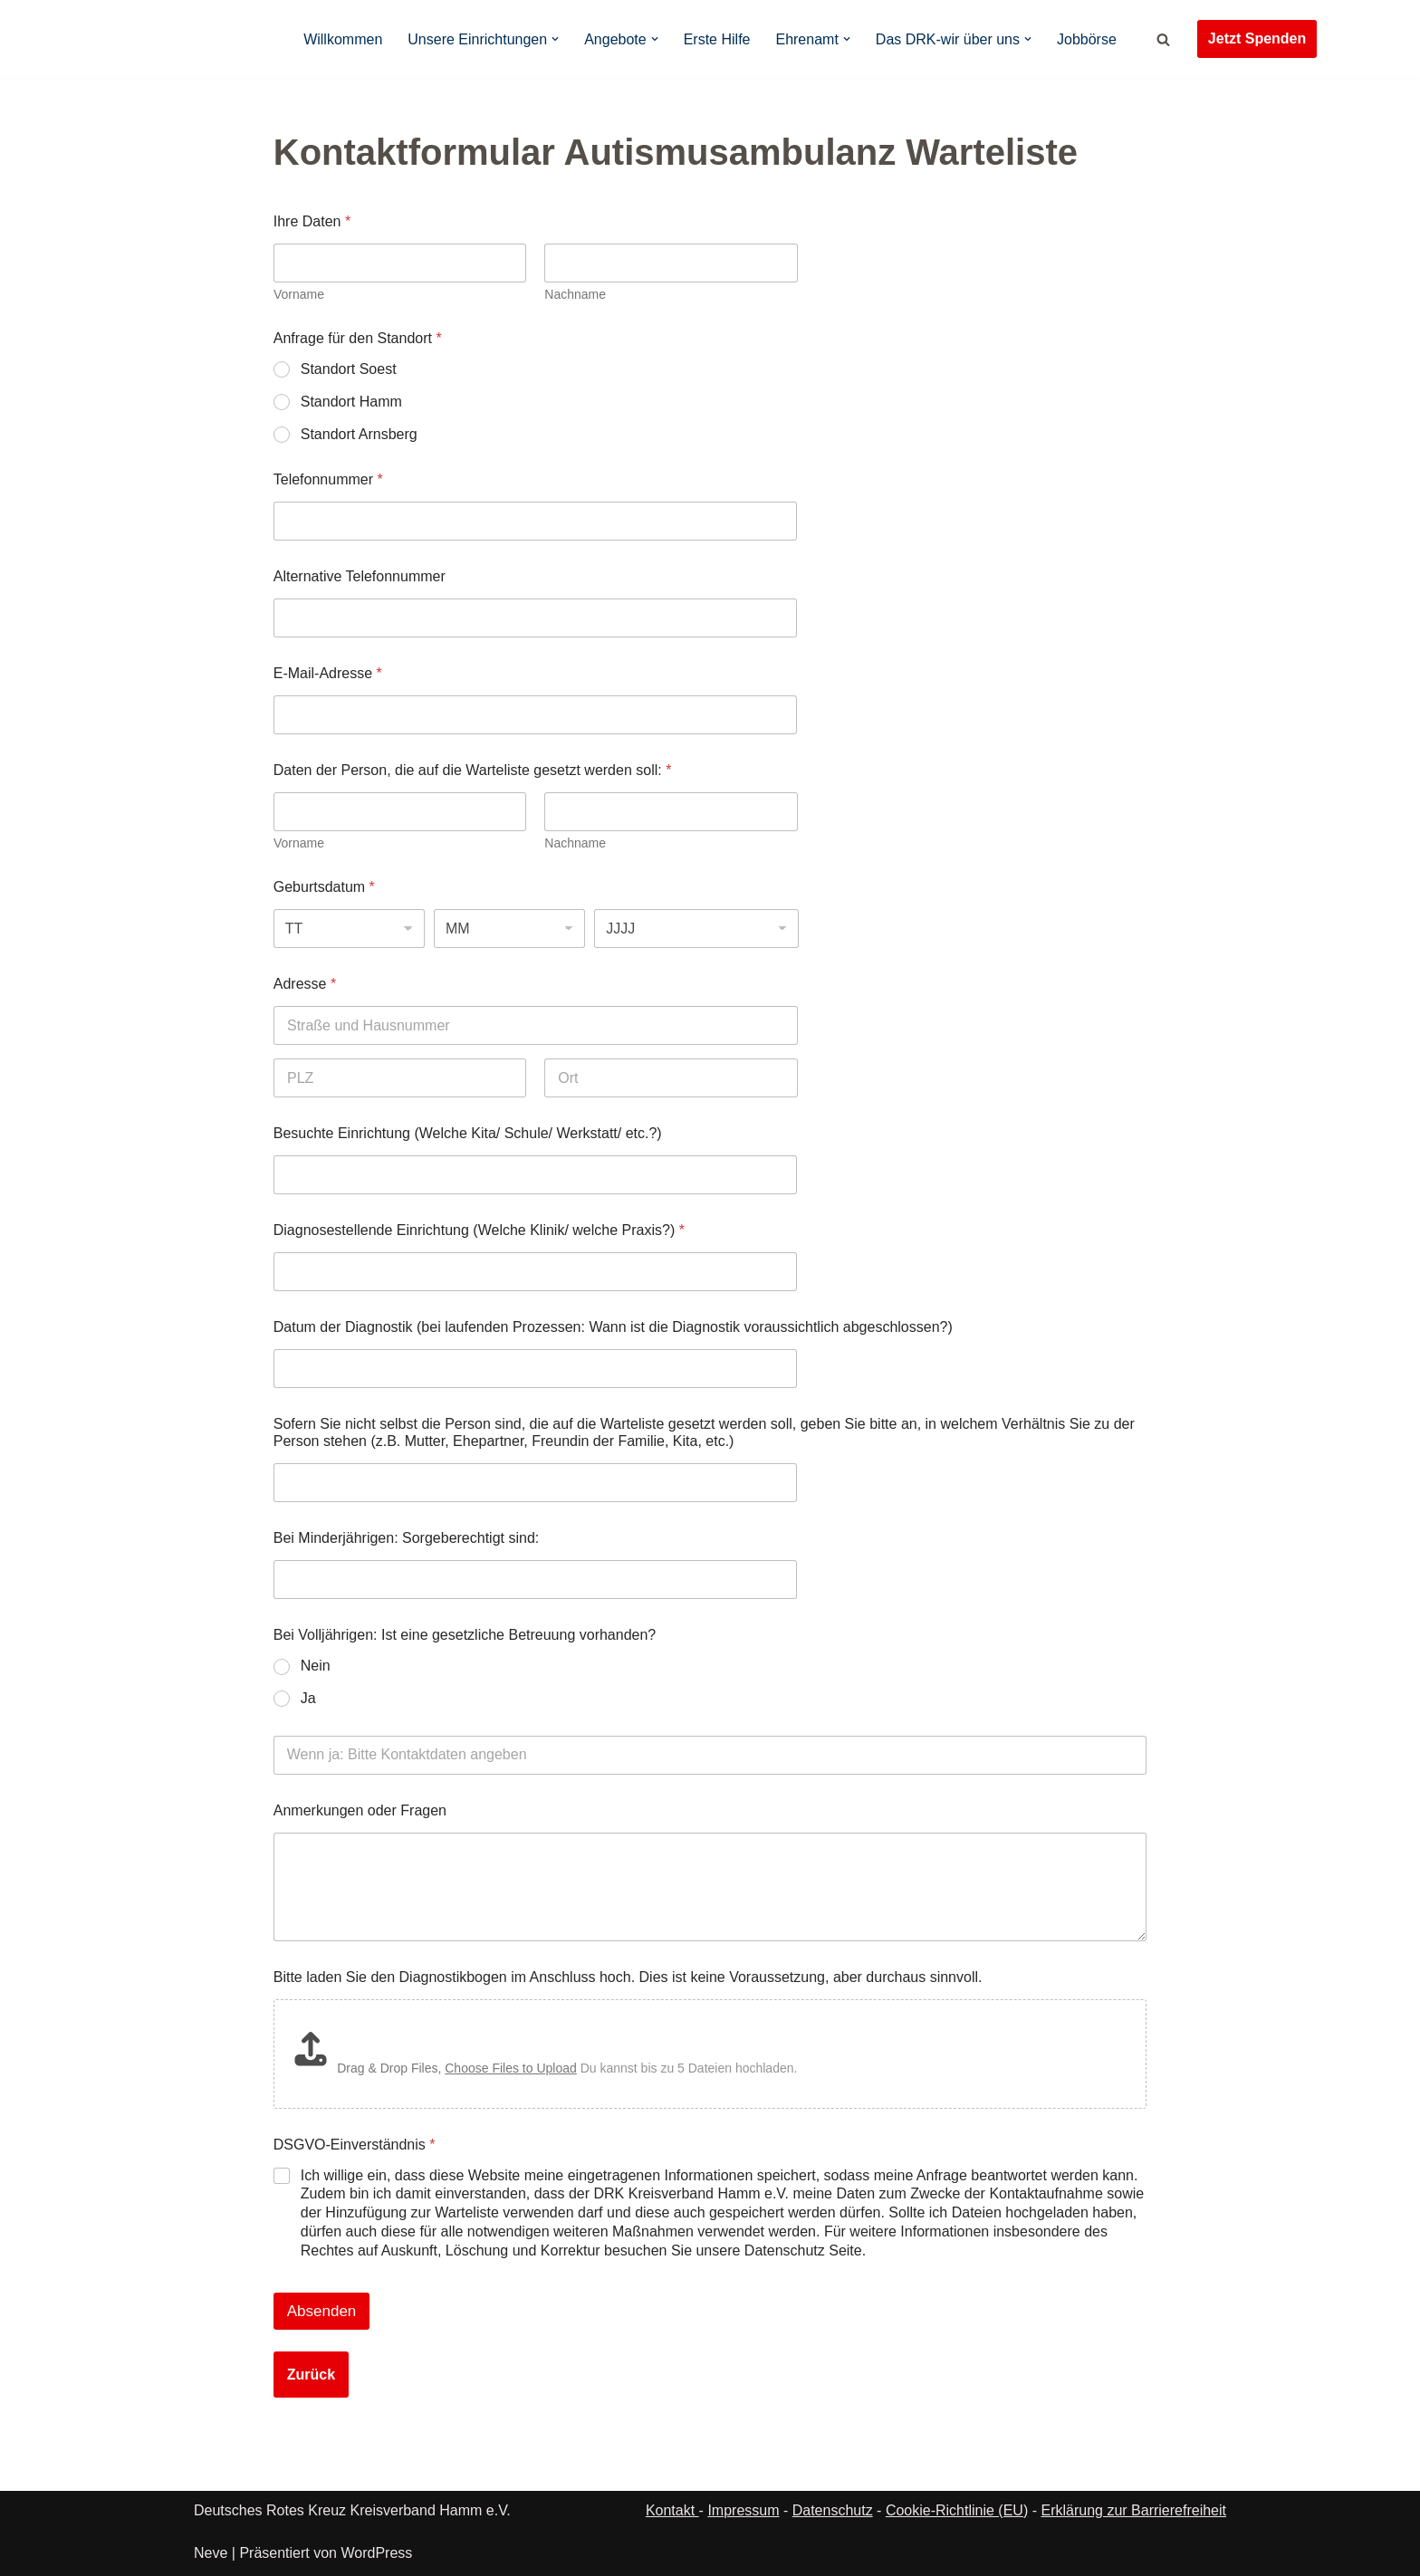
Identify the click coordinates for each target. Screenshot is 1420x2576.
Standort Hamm (351, 401)
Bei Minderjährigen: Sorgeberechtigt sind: (406, 1538)
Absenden (322, 2403)
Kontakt (672, 2510)
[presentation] (411, 2373)
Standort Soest (349, 369)
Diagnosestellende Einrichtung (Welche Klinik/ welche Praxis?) (479, 1230)
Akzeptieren (1018, 2498)
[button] (1384, 2345)
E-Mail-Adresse (327, 673)
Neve (210, 2553)
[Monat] (509, 928)
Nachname (575, 294)
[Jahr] (696, 928)
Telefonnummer (328, 479)
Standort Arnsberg (359, 434)
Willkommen (342, 39)
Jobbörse (1087, 39)
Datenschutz (1186, 2542)
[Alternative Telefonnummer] (535, 618)
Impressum (1253, 2542)
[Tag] (349, 928)
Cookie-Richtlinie (1106, 2542)
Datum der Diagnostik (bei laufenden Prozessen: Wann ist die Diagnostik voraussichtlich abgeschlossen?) (613, 1327)
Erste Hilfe (717, 39)
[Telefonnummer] (535, 521)
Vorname (298, 294)
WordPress (376, 2553)
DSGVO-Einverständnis (354, 2166)
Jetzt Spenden (1257, 38)
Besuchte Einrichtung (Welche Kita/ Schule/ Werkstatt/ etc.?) (467, 1133)
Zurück (311, 2467)
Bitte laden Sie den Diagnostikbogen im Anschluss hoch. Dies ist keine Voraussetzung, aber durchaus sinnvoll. (628, 1977)
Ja (308, 1698)
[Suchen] (1163, 39)
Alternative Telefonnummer (359, 576)
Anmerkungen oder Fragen (359, 1810)
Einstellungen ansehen (1314, 2498)
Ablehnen (1159, 2498)
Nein (316, 1665)
